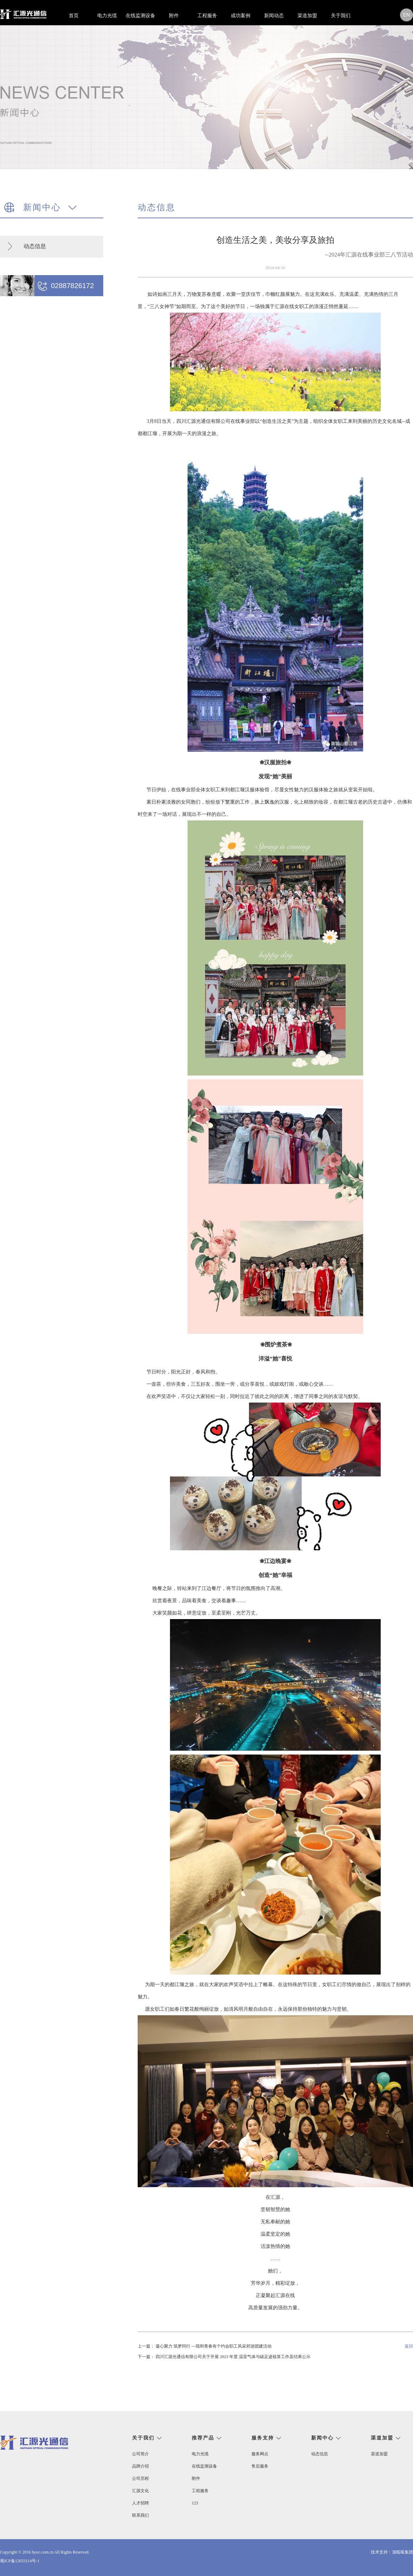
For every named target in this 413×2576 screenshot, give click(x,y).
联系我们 (140, 2515)
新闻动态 (274, 15)
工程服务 (207, 15)
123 (195, 2503)
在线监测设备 (140, 15)
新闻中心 (322, 2438)
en (406, 15)
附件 (174, 15)
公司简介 (140, 2453)
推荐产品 (203, 2438)
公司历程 (140, 2478)
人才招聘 (140, 2503)
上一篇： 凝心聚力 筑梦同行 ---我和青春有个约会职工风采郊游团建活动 (204, 2346)
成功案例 (240, 15)
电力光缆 (107, 15)
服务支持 (262, 2438)
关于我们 (340, 15)
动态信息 (35, 246)
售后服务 (259, 2466)
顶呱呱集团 (402, 2552)
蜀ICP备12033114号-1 (19, 2560)
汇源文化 (140, 2490)
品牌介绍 (140, 2466)
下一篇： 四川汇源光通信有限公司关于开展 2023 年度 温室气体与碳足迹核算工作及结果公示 (224, 2356)
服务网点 (259, 2453)
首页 (74, 15)
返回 (409, 2346)
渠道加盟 (307, 15)
